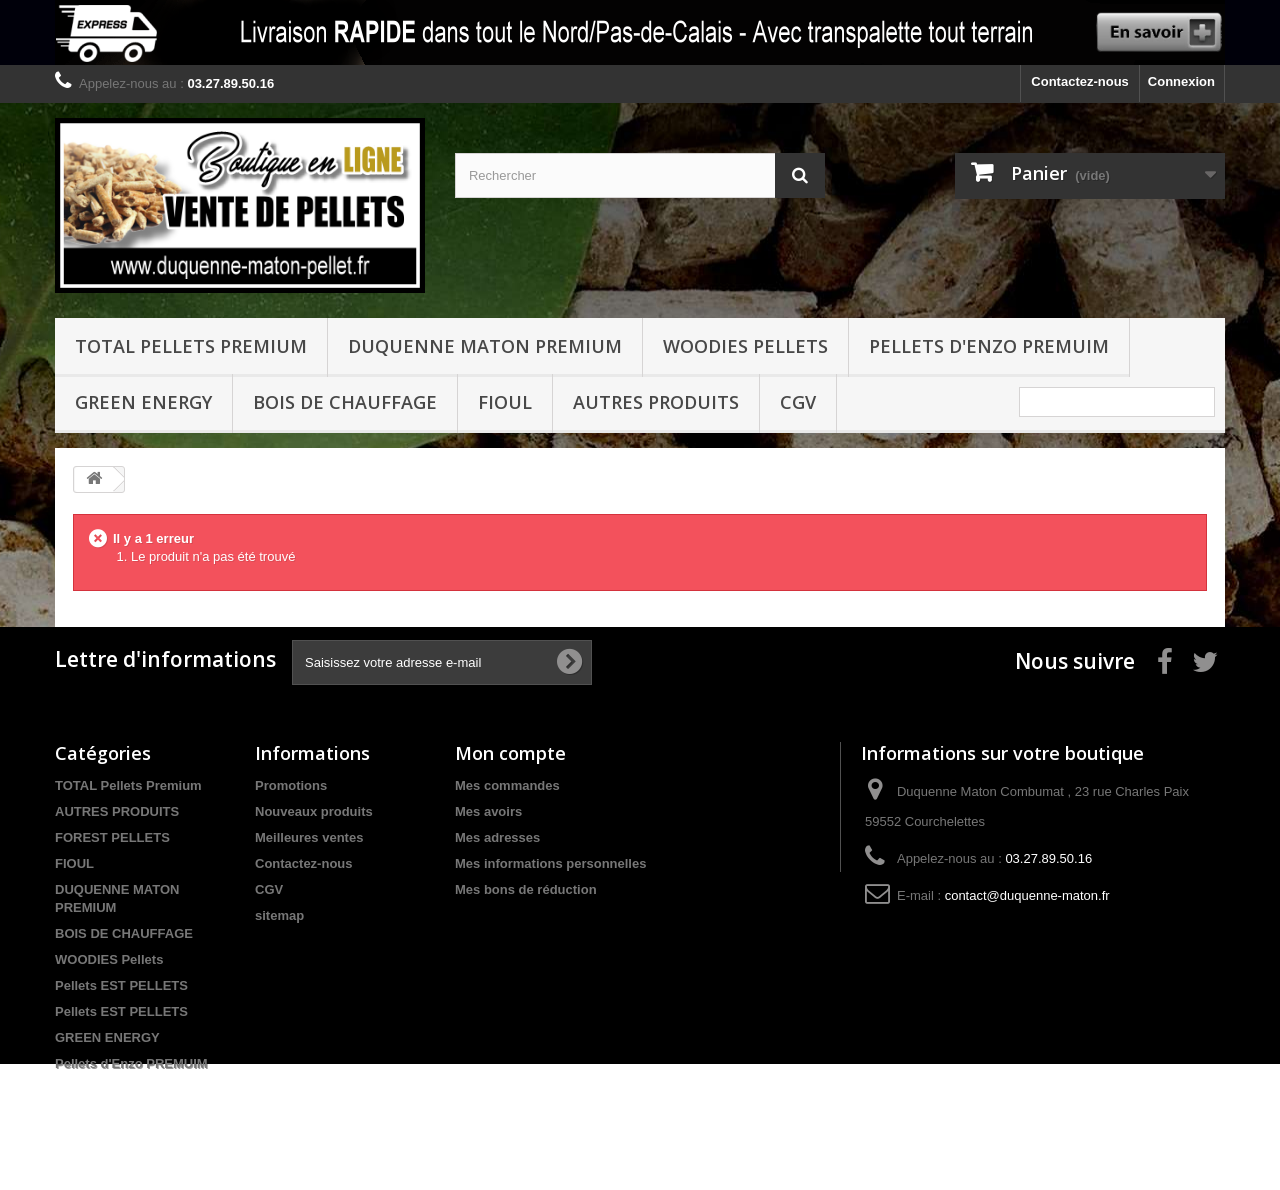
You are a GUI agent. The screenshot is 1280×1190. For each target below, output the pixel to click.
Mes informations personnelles (550, 863)
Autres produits (656, 402)
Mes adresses (497, 837)
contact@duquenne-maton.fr (1027, 895)
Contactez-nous (1080, 81)
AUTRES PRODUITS (117, 811)
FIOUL (505, 402)
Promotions (291, 785)
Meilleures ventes (309, 837)
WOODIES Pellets (745, 346)
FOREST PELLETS (112, 837)
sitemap (279, 915)
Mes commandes (507, 785)
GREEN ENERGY (143, 402)
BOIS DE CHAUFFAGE (345, 402)
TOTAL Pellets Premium (191, 346)
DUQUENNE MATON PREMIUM (485, 346)
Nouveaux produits (314, 811)
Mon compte (510, 753)
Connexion (1181, 81)
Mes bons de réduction (526, 889)
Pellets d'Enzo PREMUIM (989, 346)
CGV (798, 402)
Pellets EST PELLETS (121, 985)
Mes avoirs (488, 811)
